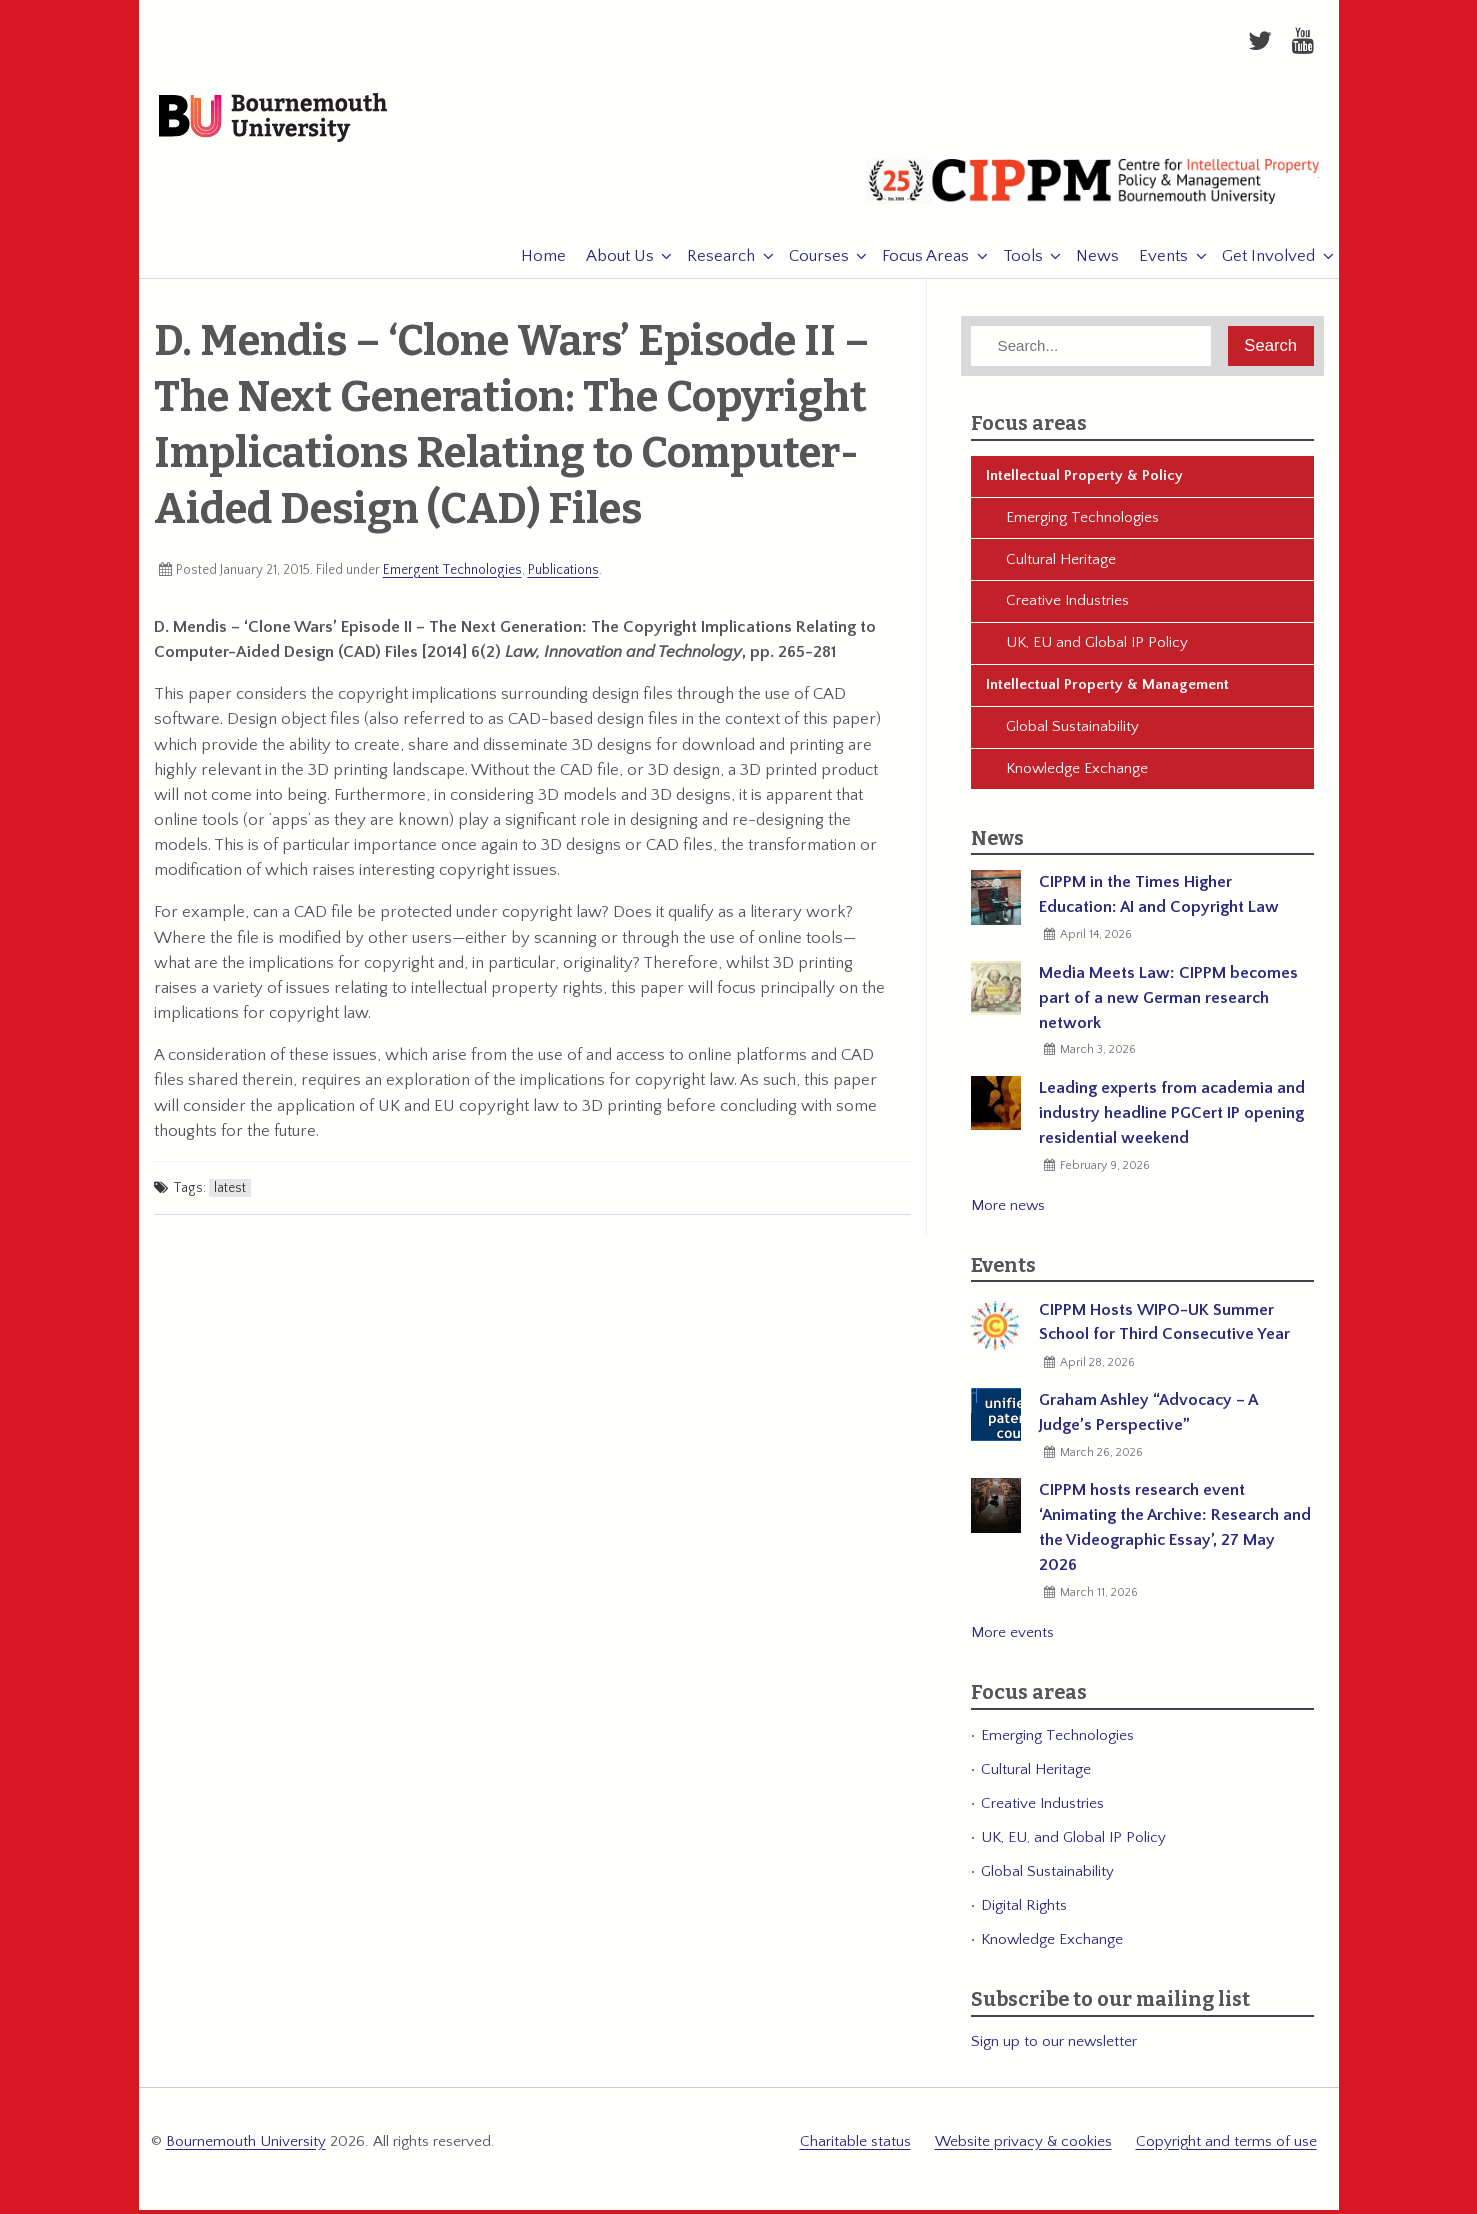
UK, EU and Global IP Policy (1097, 648)
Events (1153, 262)
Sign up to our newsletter (1054, 2047)
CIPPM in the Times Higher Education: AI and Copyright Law (1159, 900)
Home (533, 262)
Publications (563, 575)
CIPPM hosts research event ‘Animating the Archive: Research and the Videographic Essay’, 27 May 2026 (1175, 1533)
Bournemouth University (285, 122)
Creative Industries (1067, 606)
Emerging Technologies (1082, 522)
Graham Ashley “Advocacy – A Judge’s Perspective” (1148, 1417)
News (1087, 262)
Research (711, 262)
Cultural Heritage (1061, 564)
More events (1012, 1638)
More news (1008, 1210)
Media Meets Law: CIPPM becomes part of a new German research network (1168, 1003)
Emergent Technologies (452, 575)
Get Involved (1258, 262)
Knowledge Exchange (1077, 773)
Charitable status (855, 2146)
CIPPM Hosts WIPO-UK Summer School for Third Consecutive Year (1164, 1327)
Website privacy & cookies (1023, 2146)
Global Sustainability (1072, 731)
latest (230, 1194)
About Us (610, 262)
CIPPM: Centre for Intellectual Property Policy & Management (1092, 195)
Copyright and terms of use (1226, 2146)
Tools (1013, 262)
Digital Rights (1024, 1910)
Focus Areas (915, 262)
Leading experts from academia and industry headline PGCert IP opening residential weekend (1172, 1118)
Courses (809, 262)
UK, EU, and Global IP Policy (1073, 1842)
